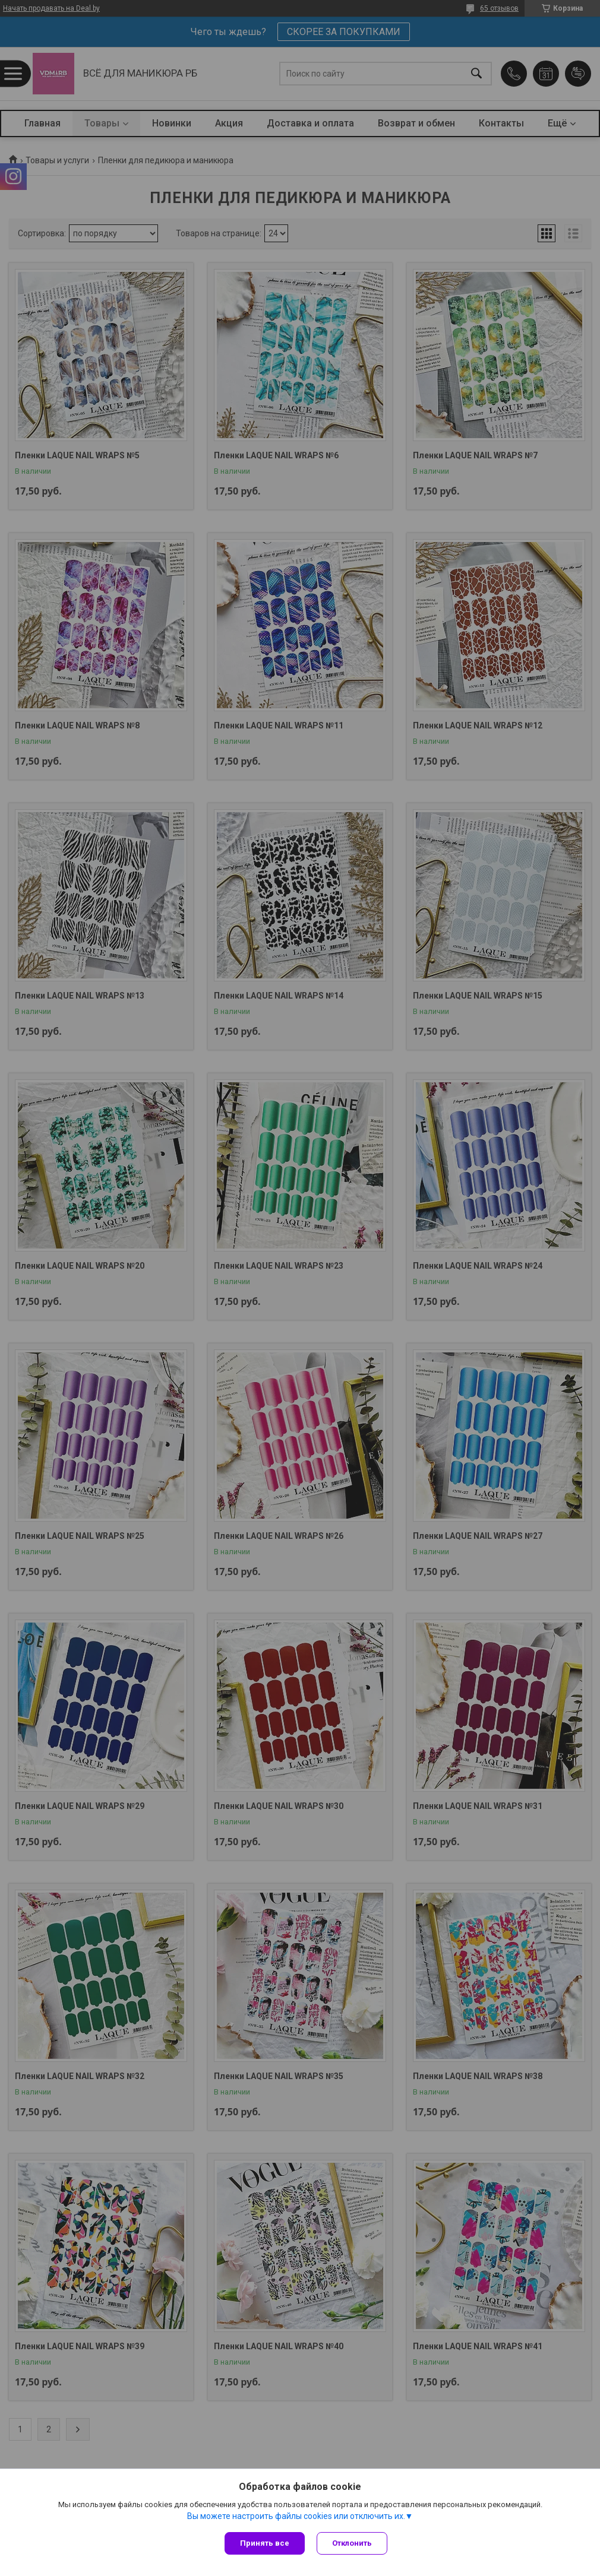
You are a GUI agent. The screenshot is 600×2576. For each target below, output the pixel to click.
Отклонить (352, 2543)
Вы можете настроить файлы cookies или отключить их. (296, 2516)
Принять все (264, 2543)
